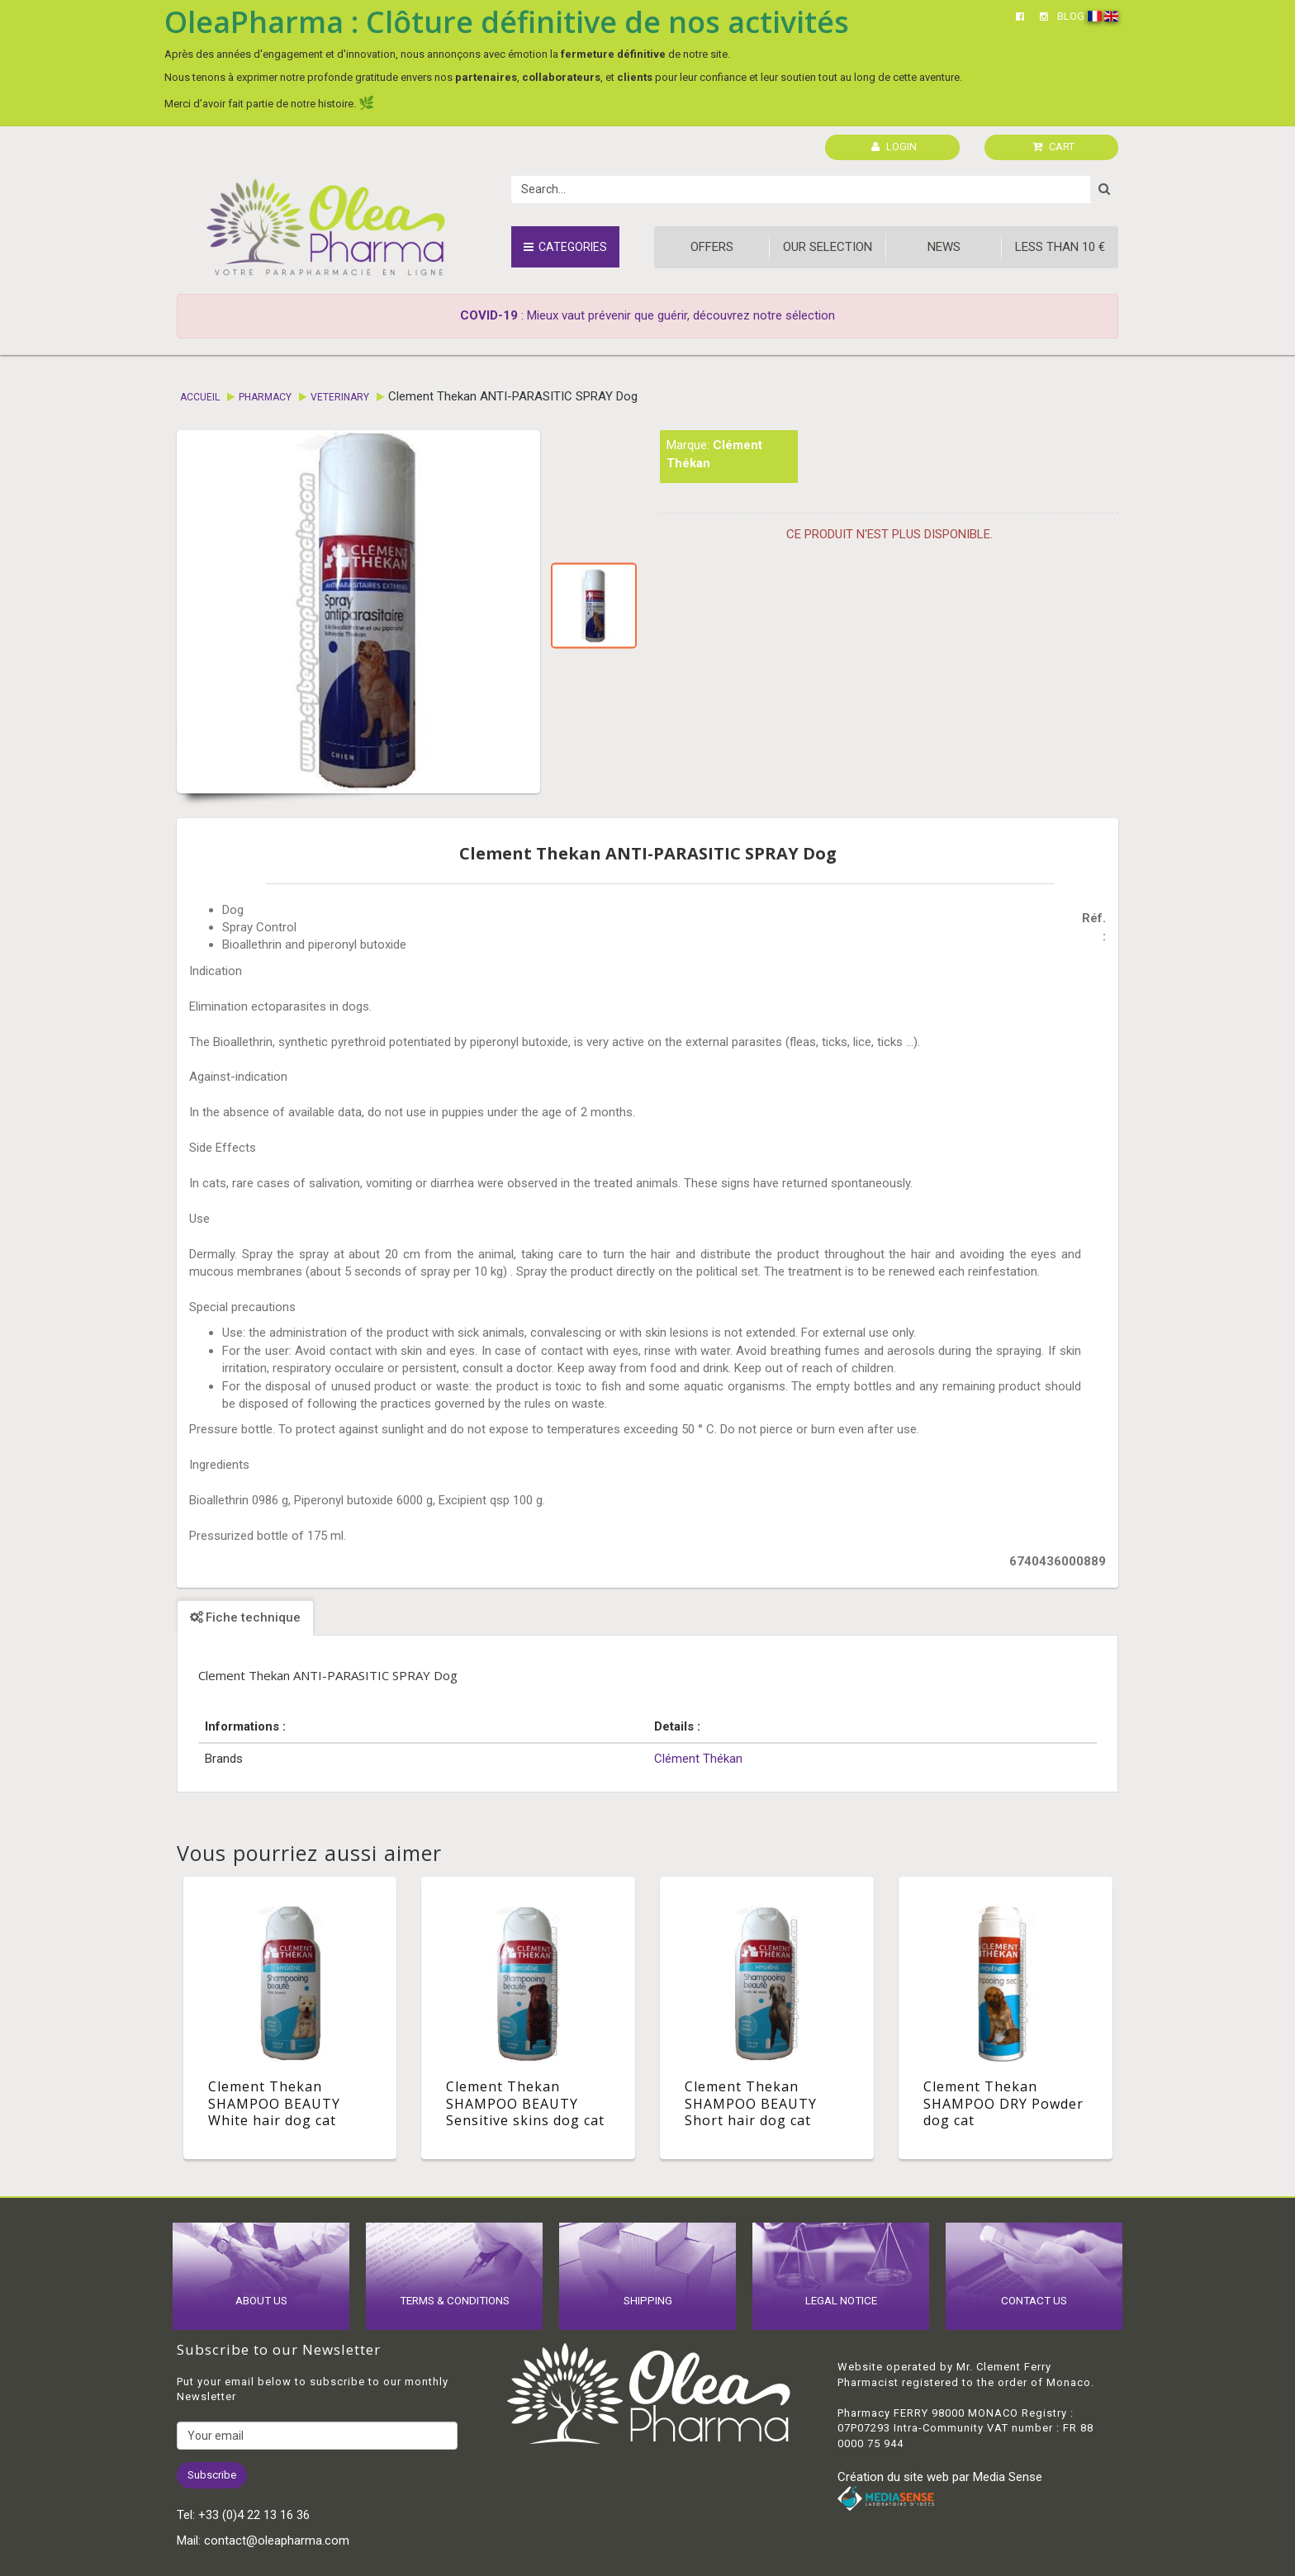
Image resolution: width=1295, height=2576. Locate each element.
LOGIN (894, 146)
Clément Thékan (698, 1758)
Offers (711, 246)
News (944, 246)
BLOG (1070, 16)
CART (1053, 146)
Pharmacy (265, 397)
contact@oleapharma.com (276, 2540)
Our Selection (827, 246)
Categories (565, 246)
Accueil (200, 397)
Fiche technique (245, 1617)
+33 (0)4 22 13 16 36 (254, 2514)
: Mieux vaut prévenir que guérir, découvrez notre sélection (647, 315)
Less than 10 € (1060, 246)
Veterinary (340, 397)
